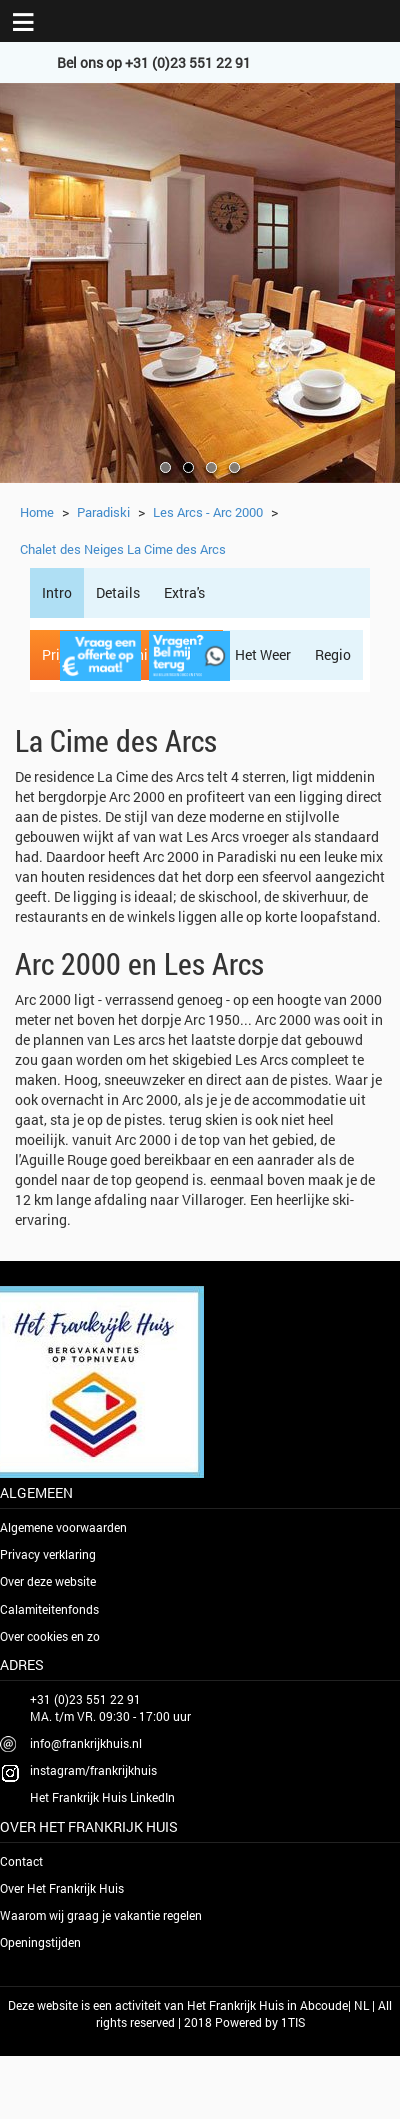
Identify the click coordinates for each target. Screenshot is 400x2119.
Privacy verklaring (48, 1554)
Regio (333, 654)
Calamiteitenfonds (49, 1609)
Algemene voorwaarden (63, 1527)
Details (118, 592)
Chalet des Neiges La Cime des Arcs (123, 549)
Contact (21, 1861)
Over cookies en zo (50, 1636)
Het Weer (263, 654)
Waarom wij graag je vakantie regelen (101, 1915)
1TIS (293, 2022)
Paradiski (103, 512)
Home (37, 512)
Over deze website (48, 1581)
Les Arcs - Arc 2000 (208, 512)
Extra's (184, 592)
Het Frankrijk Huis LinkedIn (102, 1797)
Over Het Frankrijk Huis (62, 1888)
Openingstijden (40, 1942)
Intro (57, 592)
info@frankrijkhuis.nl (86, 1743)
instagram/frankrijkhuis (93, 1770)
